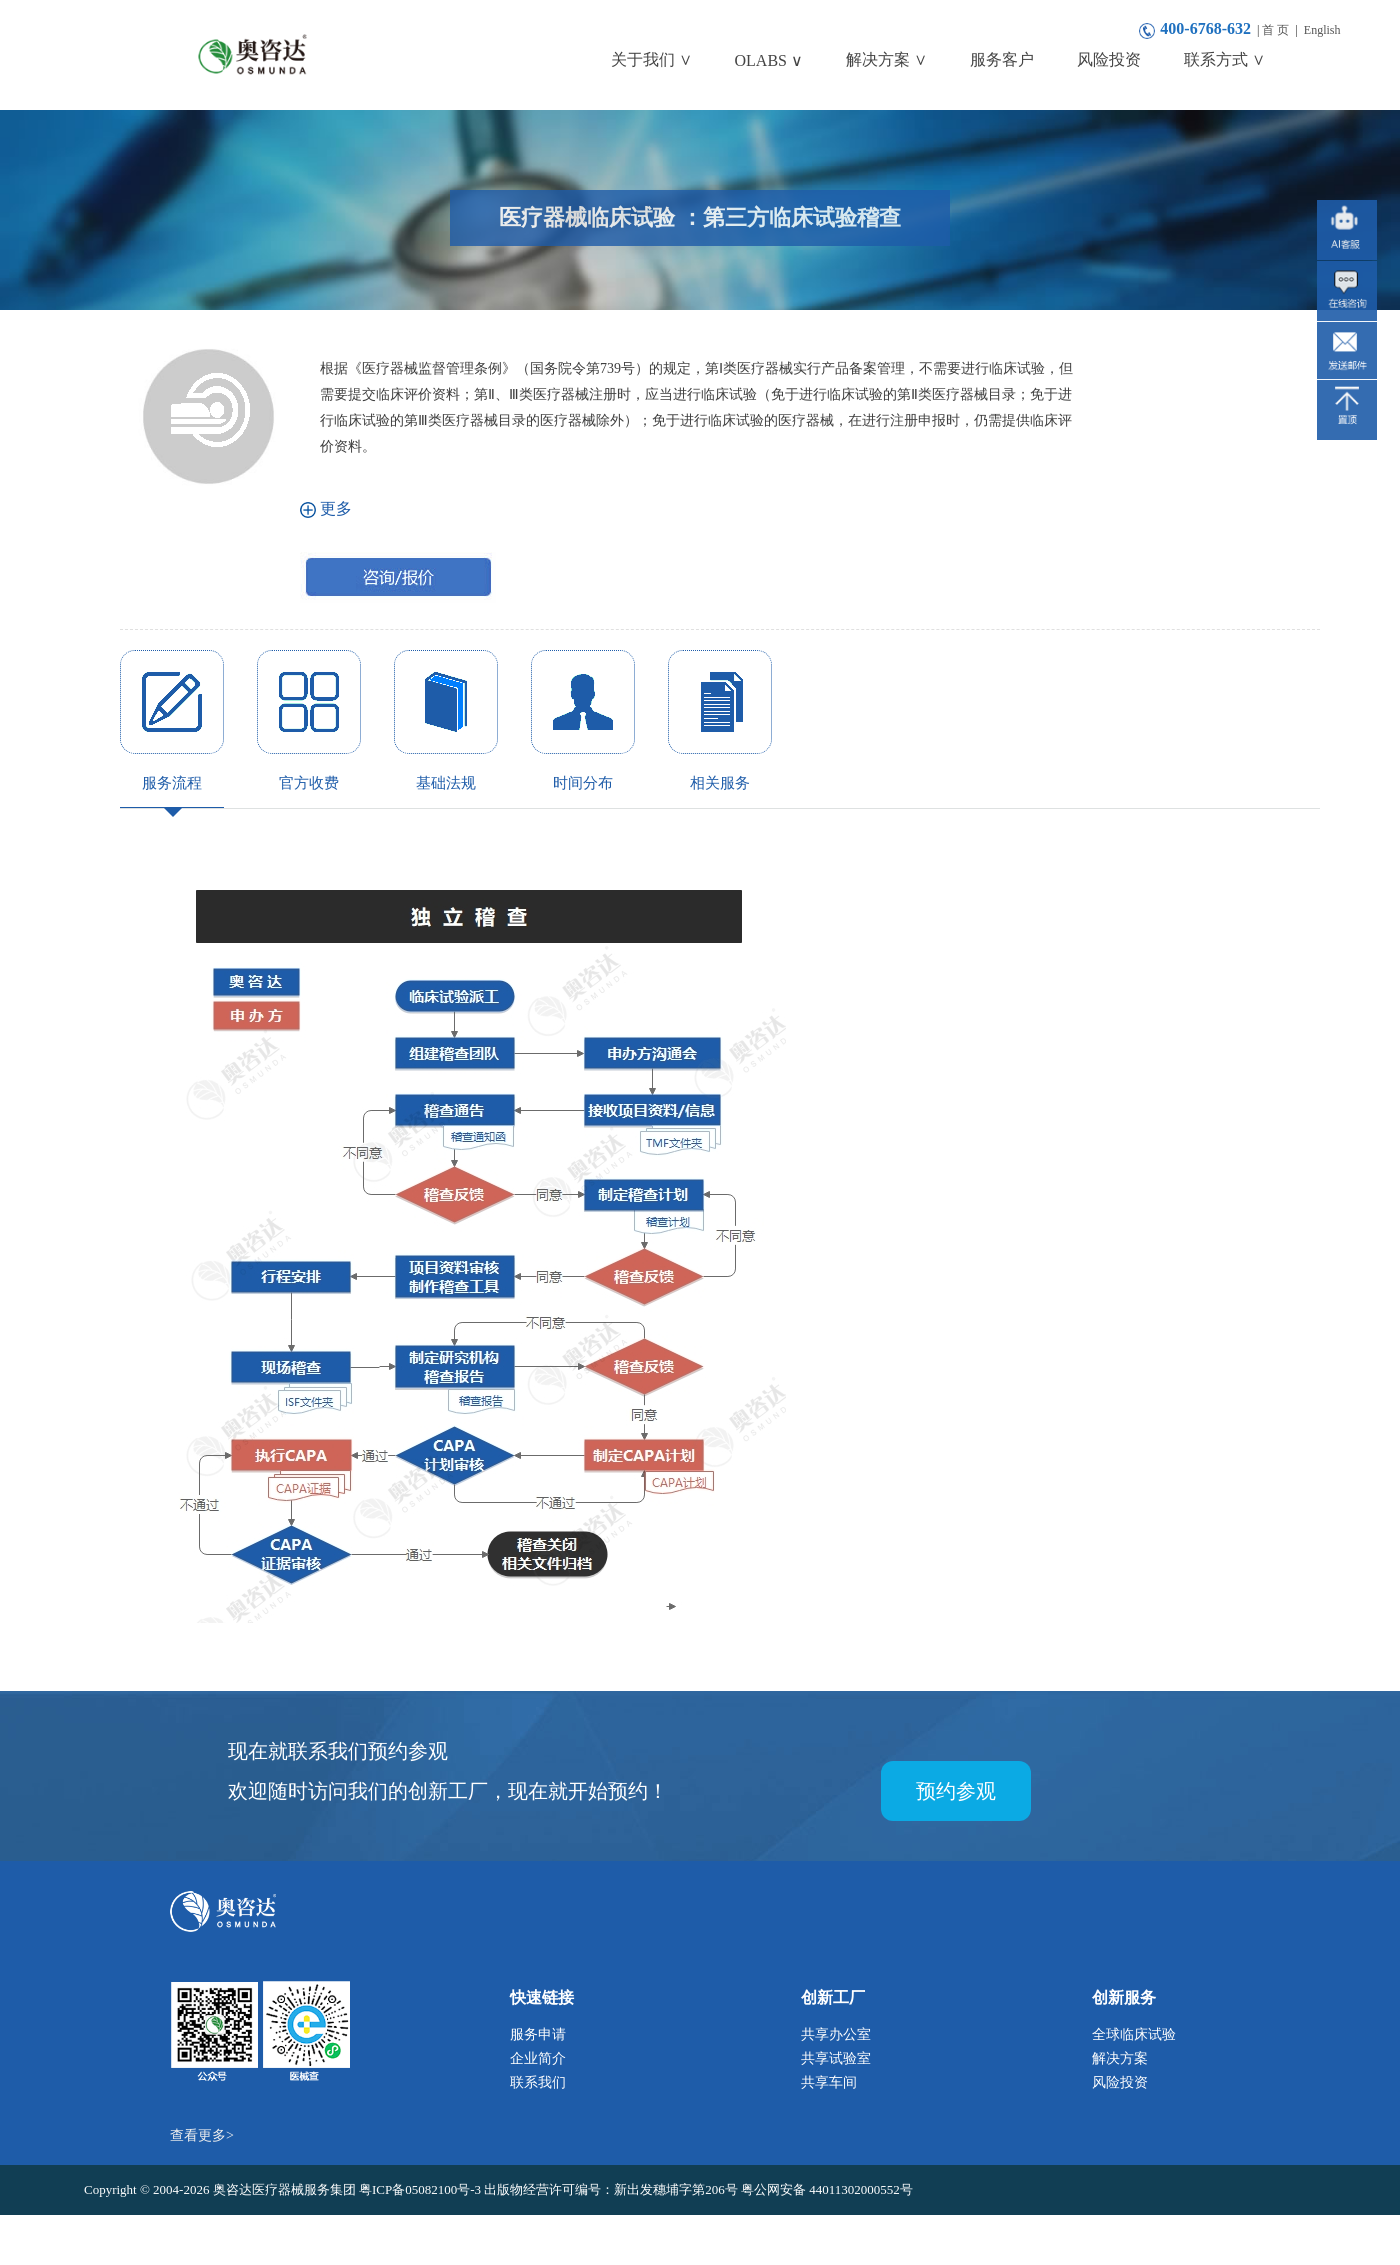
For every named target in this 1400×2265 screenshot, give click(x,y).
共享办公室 (836, 2034)
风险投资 (1120, 2082)
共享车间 (829, 2082)
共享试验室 (836, 2058)
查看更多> (202, 2135)
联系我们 (538, 2082)
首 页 (1275, 30)
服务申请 (538, 2034)
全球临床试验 (1134, 2034)
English (1322, 30)
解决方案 (1120, 2058)
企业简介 (538, 2058)
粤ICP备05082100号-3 (421, 2189)
